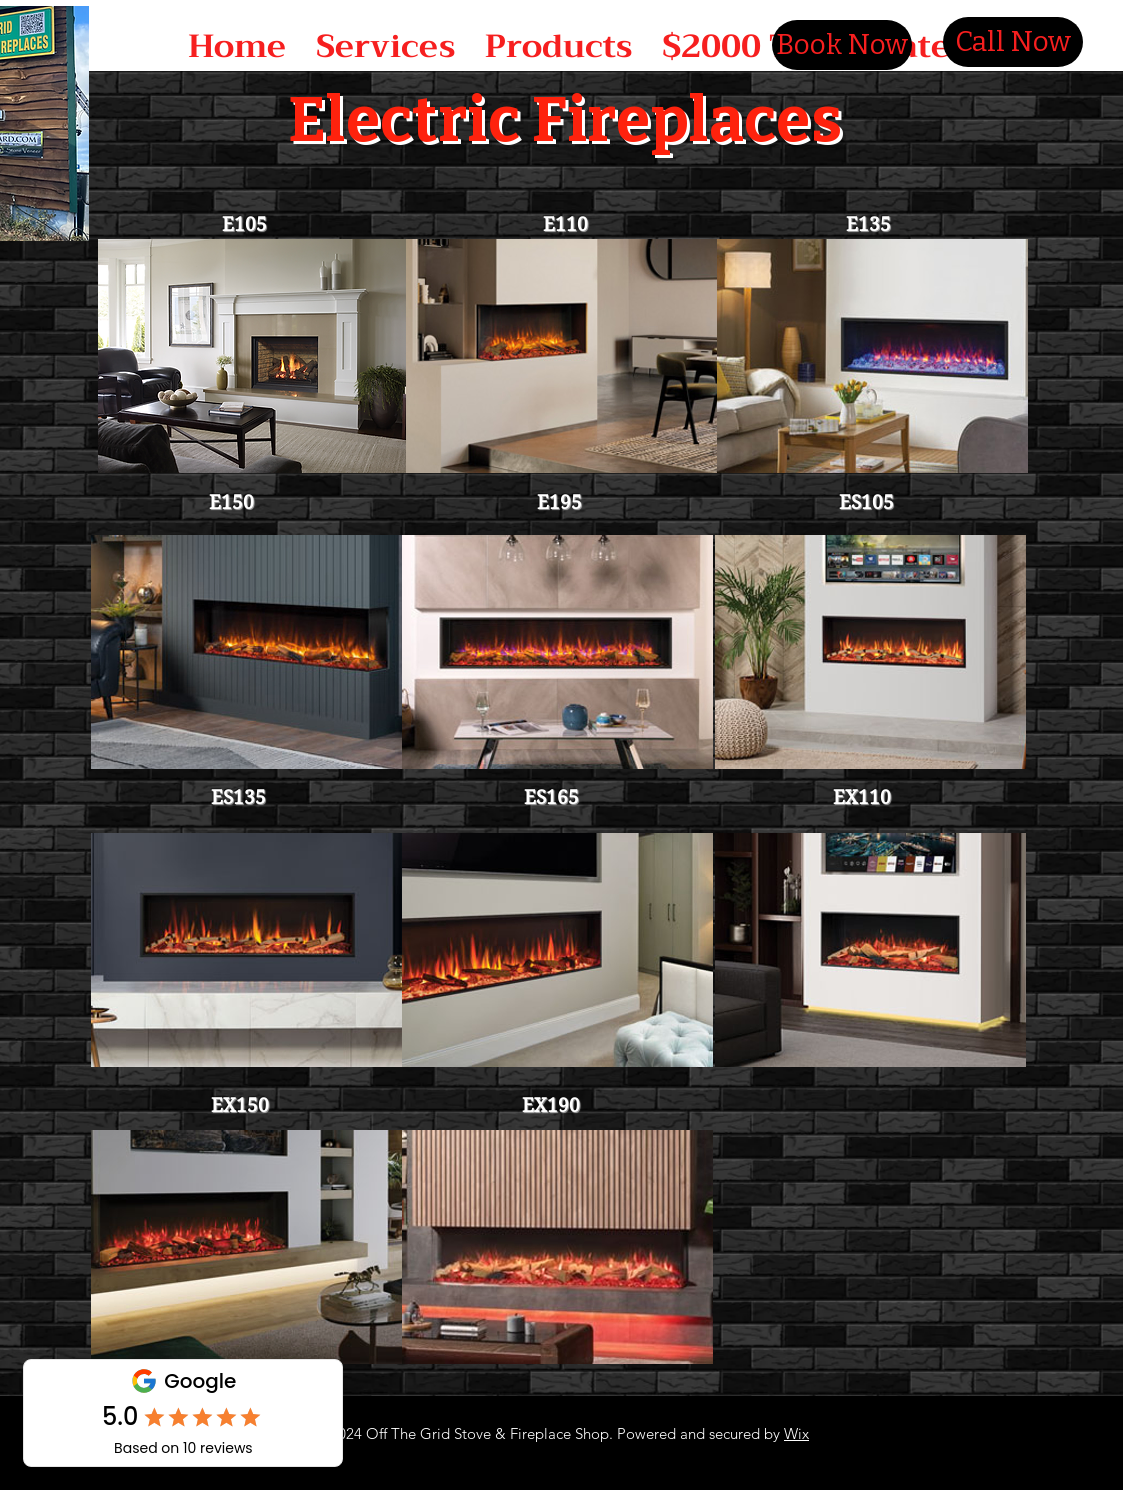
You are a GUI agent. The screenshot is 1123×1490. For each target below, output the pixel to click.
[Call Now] (1013, 42)
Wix (796, 1433)
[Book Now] (842, 45)
